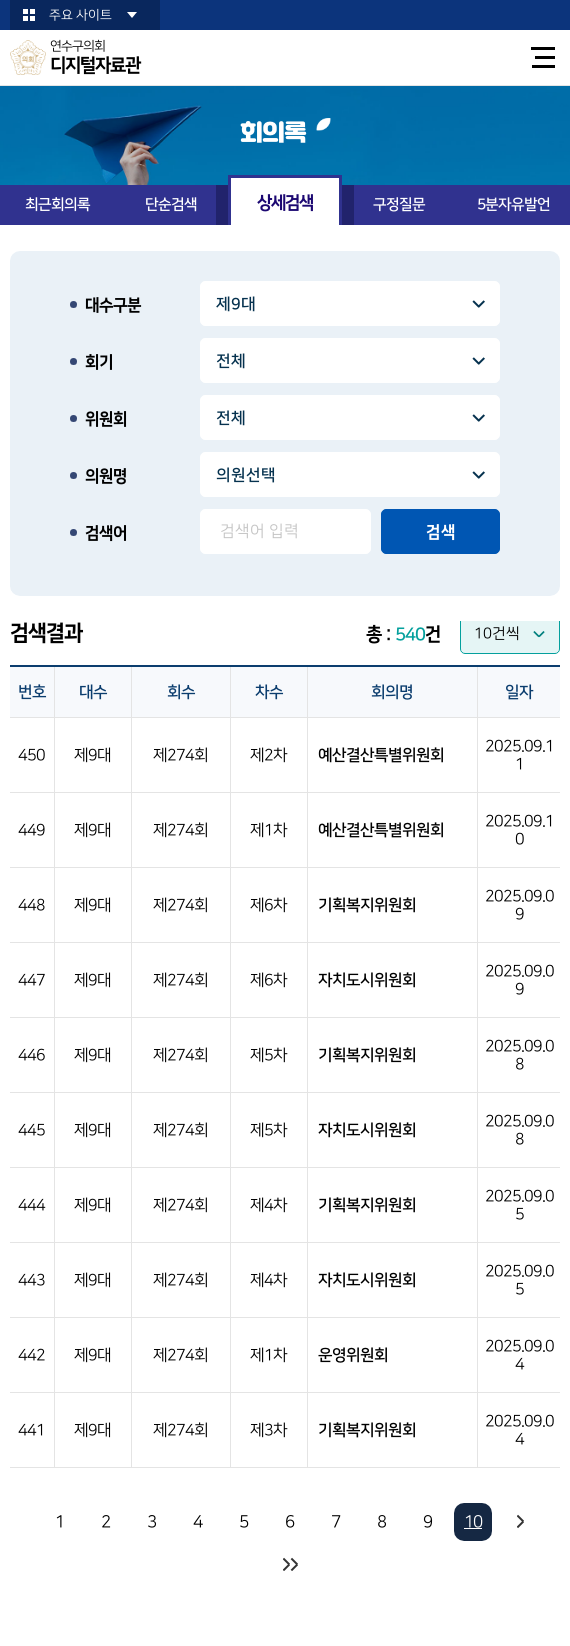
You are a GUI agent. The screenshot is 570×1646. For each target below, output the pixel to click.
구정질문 (399, 204)
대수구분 (113, 305)
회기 (99, 362)
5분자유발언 (513, 204)
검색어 (106, 533)
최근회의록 (57, 204)
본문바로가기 (0, 0)
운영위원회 (353, 1355)
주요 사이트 (80, 15)
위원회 (106, 419)
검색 (441, 532)
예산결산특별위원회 (381, 755)
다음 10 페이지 (519, 1522)
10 (473, 1522)
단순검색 (171, 204)
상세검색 (285, 203)
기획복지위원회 (367, 905)
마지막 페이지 (289, 1565)
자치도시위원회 (367, 980)
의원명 (106, 476)
